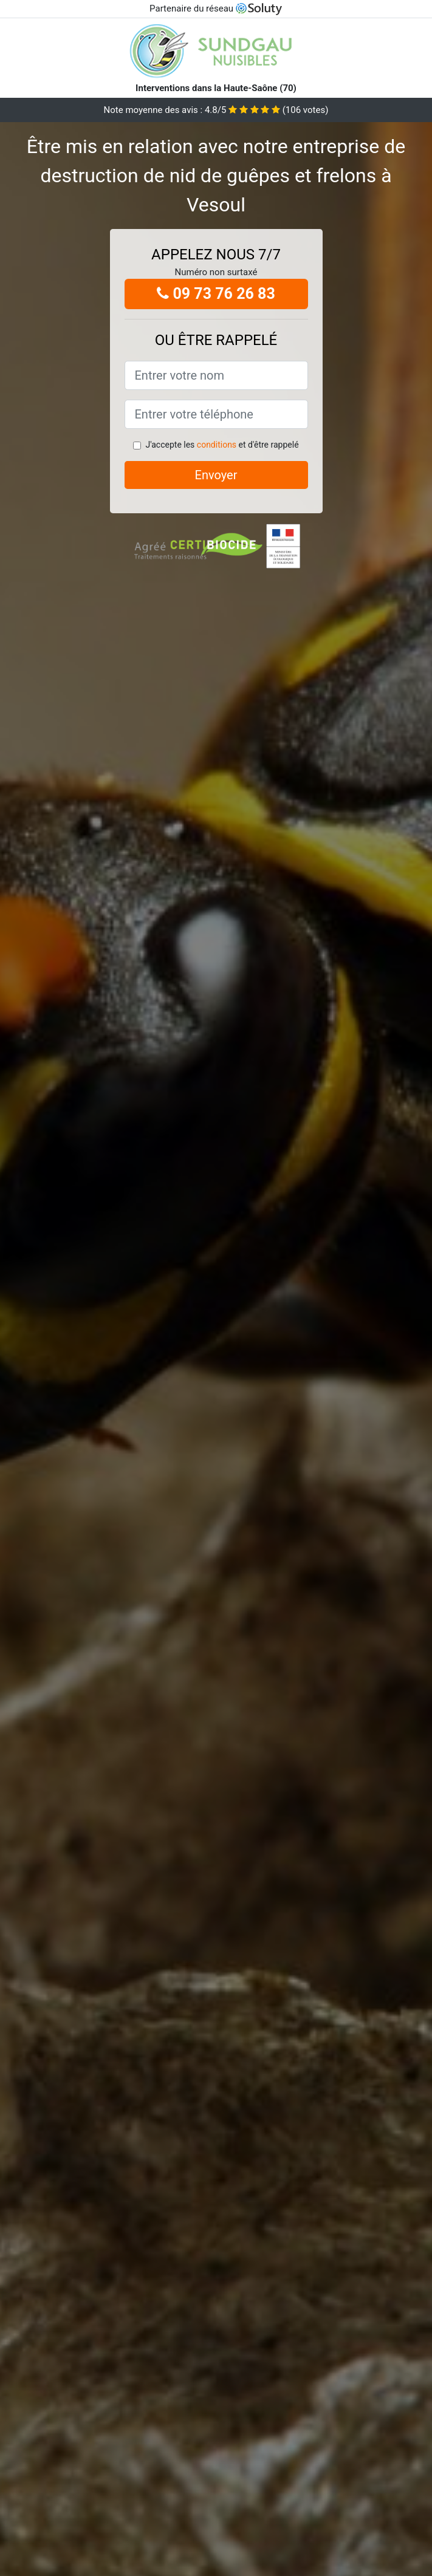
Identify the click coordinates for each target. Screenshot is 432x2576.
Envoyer (216, 475)
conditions (216, 444)
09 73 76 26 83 (216, 293)
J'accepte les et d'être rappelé (221, 444)
